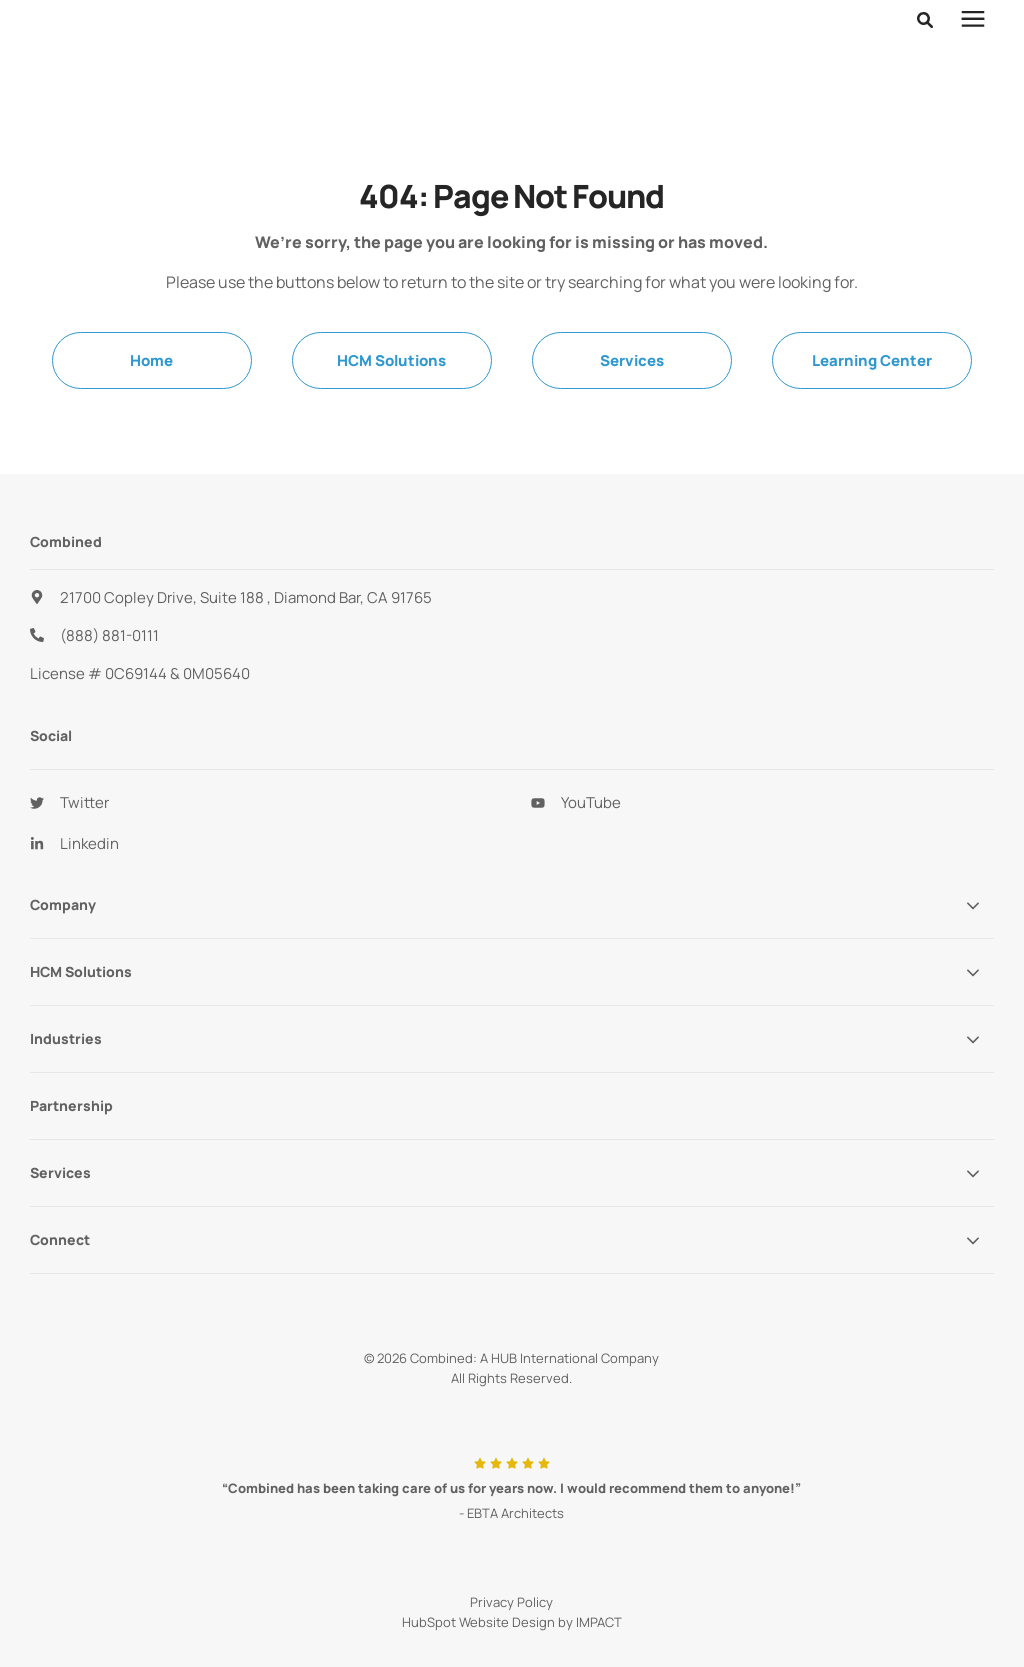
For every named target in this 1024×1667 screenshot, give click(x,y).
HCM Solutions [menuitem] (391, 360)
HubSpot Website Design (478, 1622)
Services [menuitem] (632, 360)
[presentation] (973, 45)
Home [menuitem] (151, 360)
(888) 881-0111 (109, 635)
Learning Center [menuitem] (872, 360)
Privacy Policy (511, 1602)
